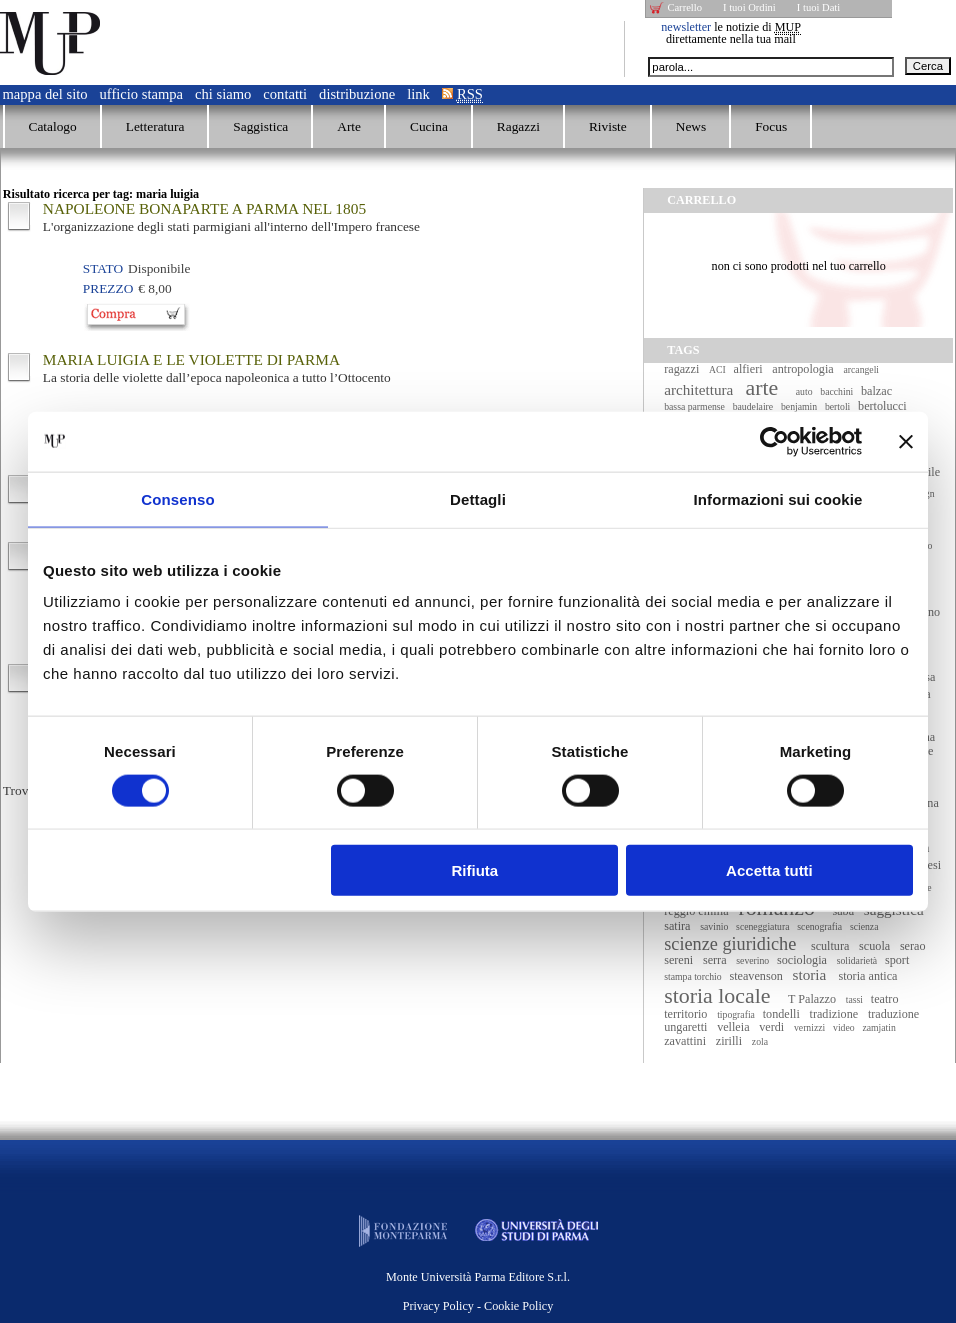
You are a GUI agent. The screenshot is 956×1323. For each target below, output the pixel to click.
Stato (103, 268)
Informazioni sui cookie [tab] (778, 498)
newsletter (686, 27)
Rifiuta (475, 870)
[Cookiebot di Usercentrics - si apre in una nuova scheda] (774, 441)
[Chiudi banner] (906, 441)
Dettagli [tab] (478, 498)
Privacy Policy (438, 1306)
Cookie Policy (518, 1306)
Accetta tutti (769, 870)
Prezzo (108, 288)
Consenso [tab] (177, 498)
